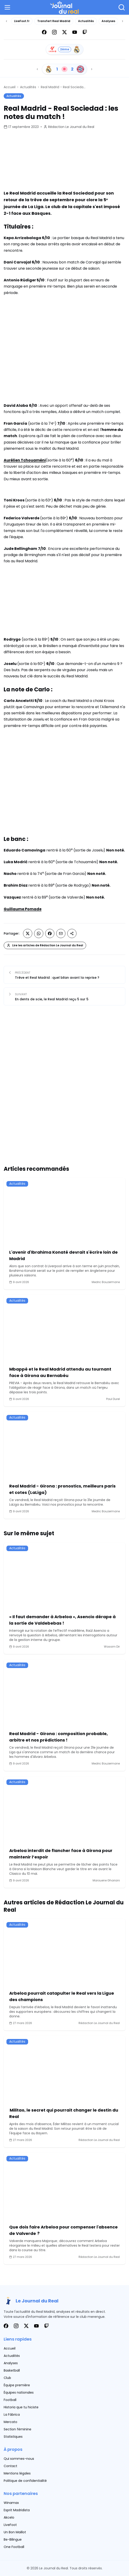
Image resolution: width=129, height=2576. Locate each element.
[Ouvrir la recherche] (121, 7)
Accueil (9, 87)
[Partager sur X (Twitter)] (27, 933)
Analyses (108, 21)
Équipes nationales (19, 2392)
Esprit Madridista (17, 2510)
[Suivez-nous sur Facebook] (44, 32)
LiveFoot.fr (21, 21)
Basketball (12, 2370)
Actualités (86, 21)
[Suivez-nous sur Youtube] (74, 32)
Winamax (11, 2502)
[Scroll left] (6, 21)
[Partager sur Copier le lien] (71, 933)
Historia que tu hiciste (21, 2407)
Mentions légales (17, 2473)
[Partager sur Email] (60, 933)
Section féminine (17, 2429)
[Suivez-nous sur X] (64, 32)
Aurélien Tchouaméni (25, 460)
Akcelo (9, 2517)
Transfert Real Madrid (53, 21)
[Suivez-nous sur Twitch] (84, 32)
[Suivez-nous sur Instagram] (54, 32)
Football (10, 2400)
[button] (8, 7)
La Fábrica (12, 2414)
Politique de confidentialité (25, 2480)
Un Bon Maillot (15, 2532)
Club (7, 2377)
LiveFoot (10, 2524)
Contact (10, 2466)
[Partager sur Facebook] (49, 933)
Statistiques (13, 2436)
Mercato (10, 2422)
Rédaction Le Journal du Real (71, 126)
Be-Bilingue (13, 2539)
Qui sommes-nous (19, 2458)
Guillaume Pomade (22, 909)
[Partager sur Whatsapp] (38, 933)
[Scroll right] (122, 21)
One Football (14, 2547)
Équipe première (17, 2385)
